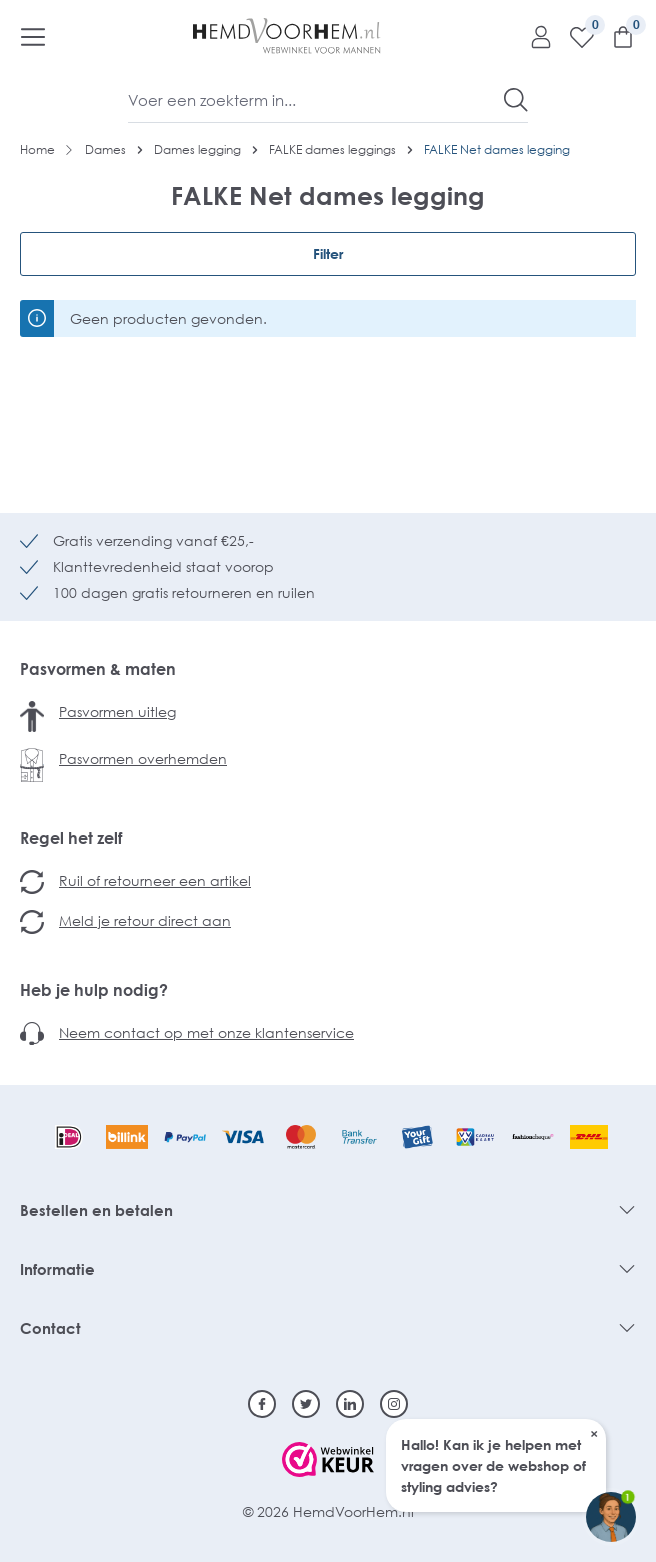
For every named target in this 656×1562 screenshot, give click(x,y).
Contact (50, 1328)
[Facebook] (262, 1404)
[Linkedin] (350, 1404)
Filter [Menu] (328, 253)
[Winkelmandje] (615, 36)
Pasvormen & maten (98, 669)
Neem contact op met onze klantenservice (206, 1032)
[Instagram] (394, 1404)
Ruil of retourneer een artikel (155, 880)
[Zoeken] (516, 100)
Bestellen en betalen (96, 1210)
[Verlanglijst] (574, 36)
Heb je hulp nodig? (94, 990)
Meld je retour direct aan (145, 920)
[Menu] (33, 36)
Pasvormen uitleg (117, 711)
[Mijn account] (533, 36)
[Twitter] (306, 1404)
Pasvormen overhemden (143, 758)
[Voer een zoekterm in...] (316, 100)
